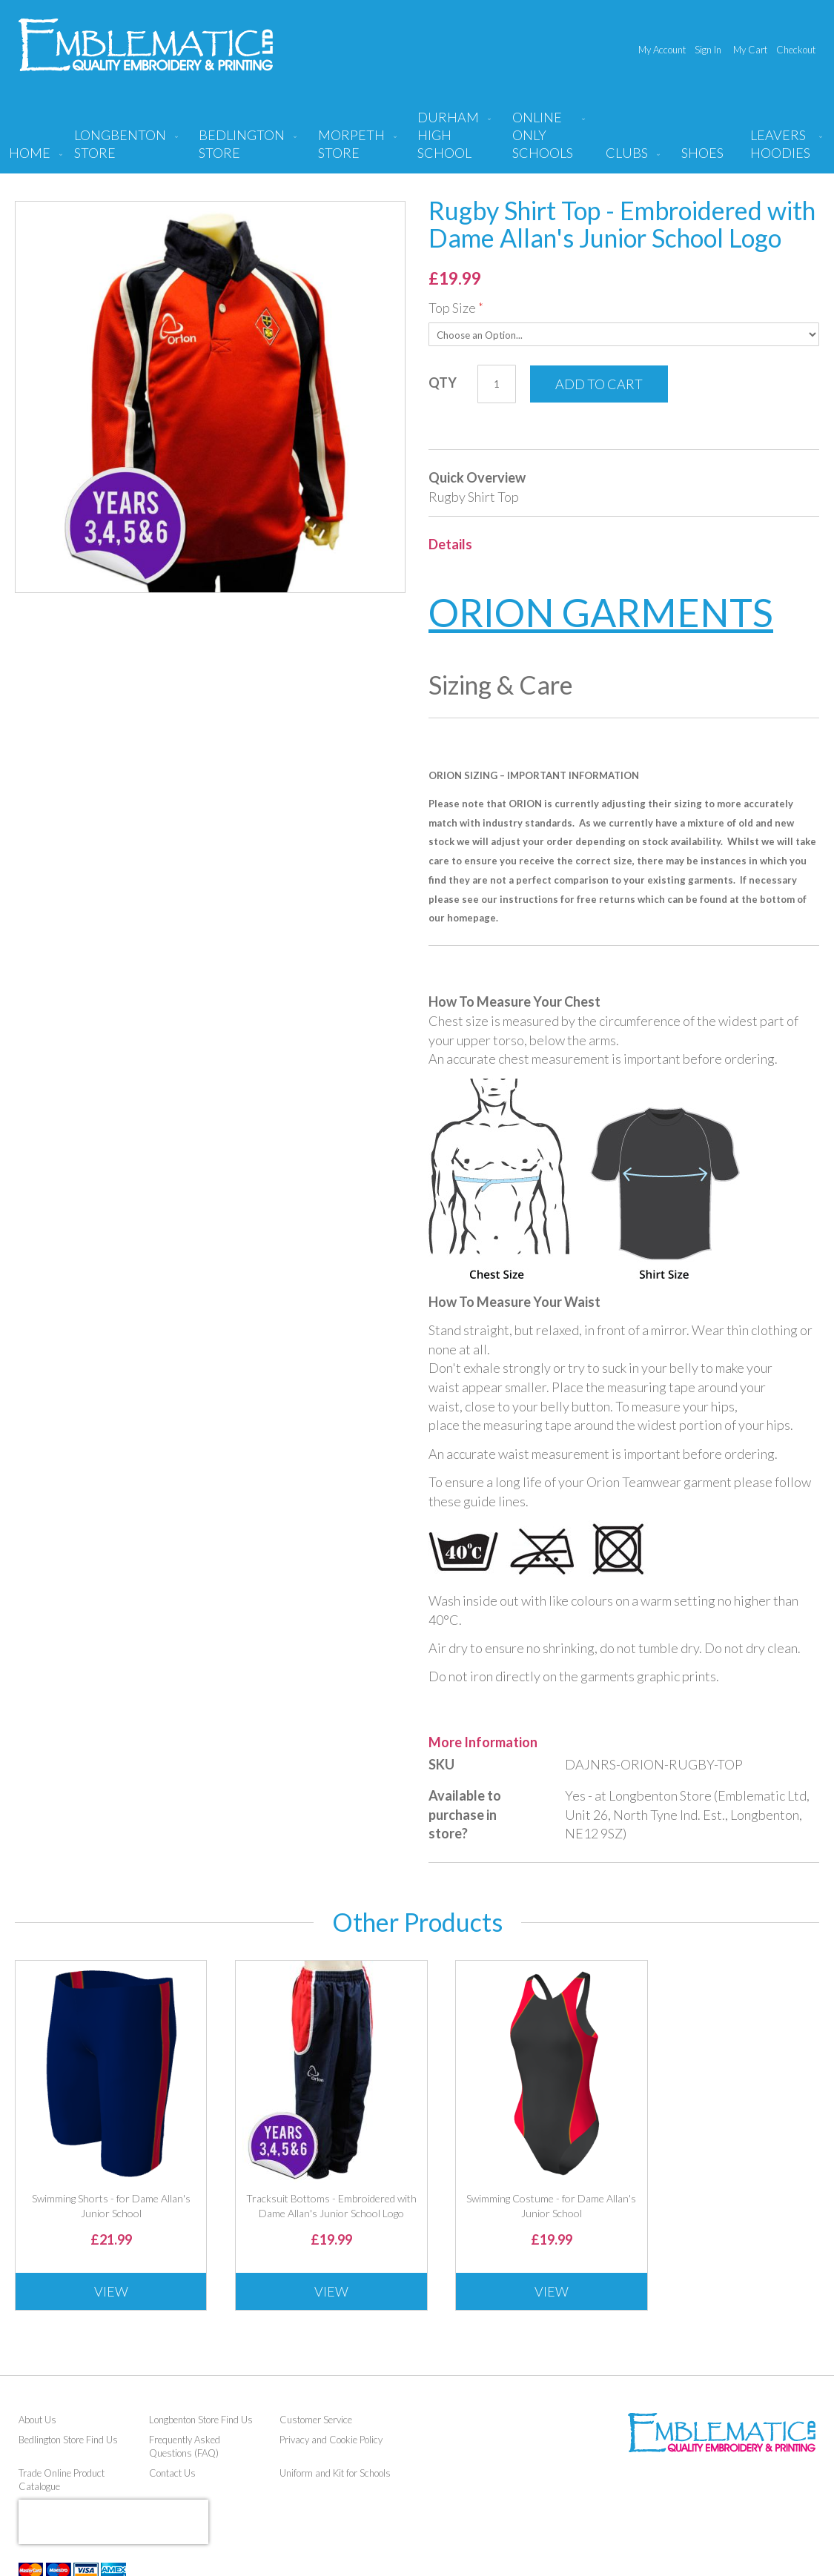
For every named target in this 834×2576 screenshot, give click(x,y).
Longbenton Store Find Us (201, 2420)
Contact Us (172, 2473)
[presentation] (113, 2522)
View (111, 2291)
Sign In (708, 50)
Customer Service (315, 2420)
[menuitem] (123, 149)
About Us (37, 2420)
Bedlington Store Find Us (68, 2440)
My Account (662, 50)
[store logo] (146, 45)
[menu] (417, 140)
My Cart (750, 50)
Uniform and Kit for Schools (335, 2473)
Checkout (795, 50)
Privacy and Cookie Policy (331, 2440)
